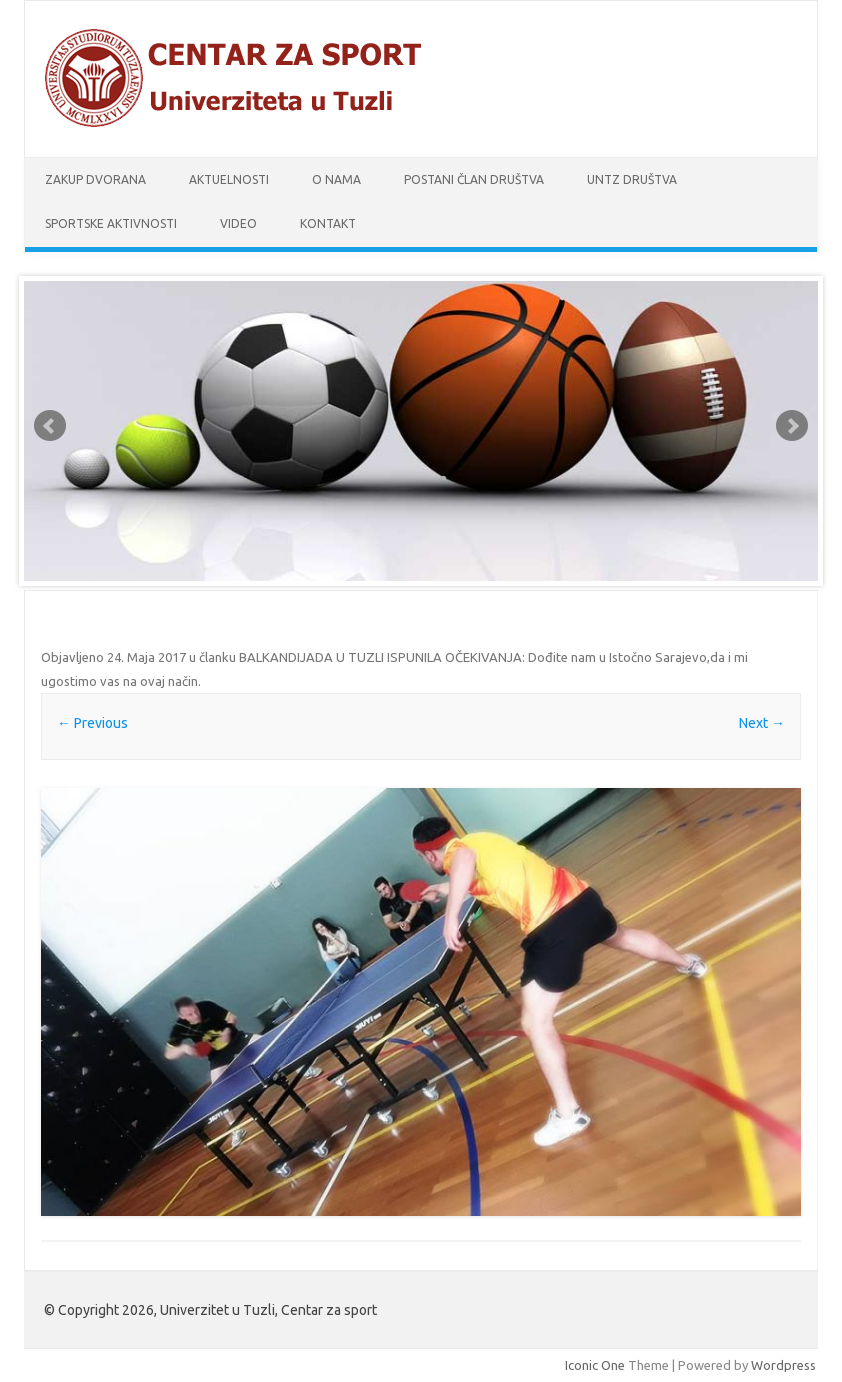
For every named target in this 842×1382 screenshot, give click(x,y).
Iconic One (595, 1365)
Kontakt (328, 223)
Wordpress (783, 1365)
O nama (336, 179)
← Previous (92, 723)
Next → (762, 723)
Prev (50, 426)
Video (238, 223)
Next (792, 426)
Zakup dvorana (95, 179)
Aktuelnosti (229, 179)
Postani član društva (474, 179)
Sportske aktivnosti (111, 223)
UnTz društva (632, 179)
